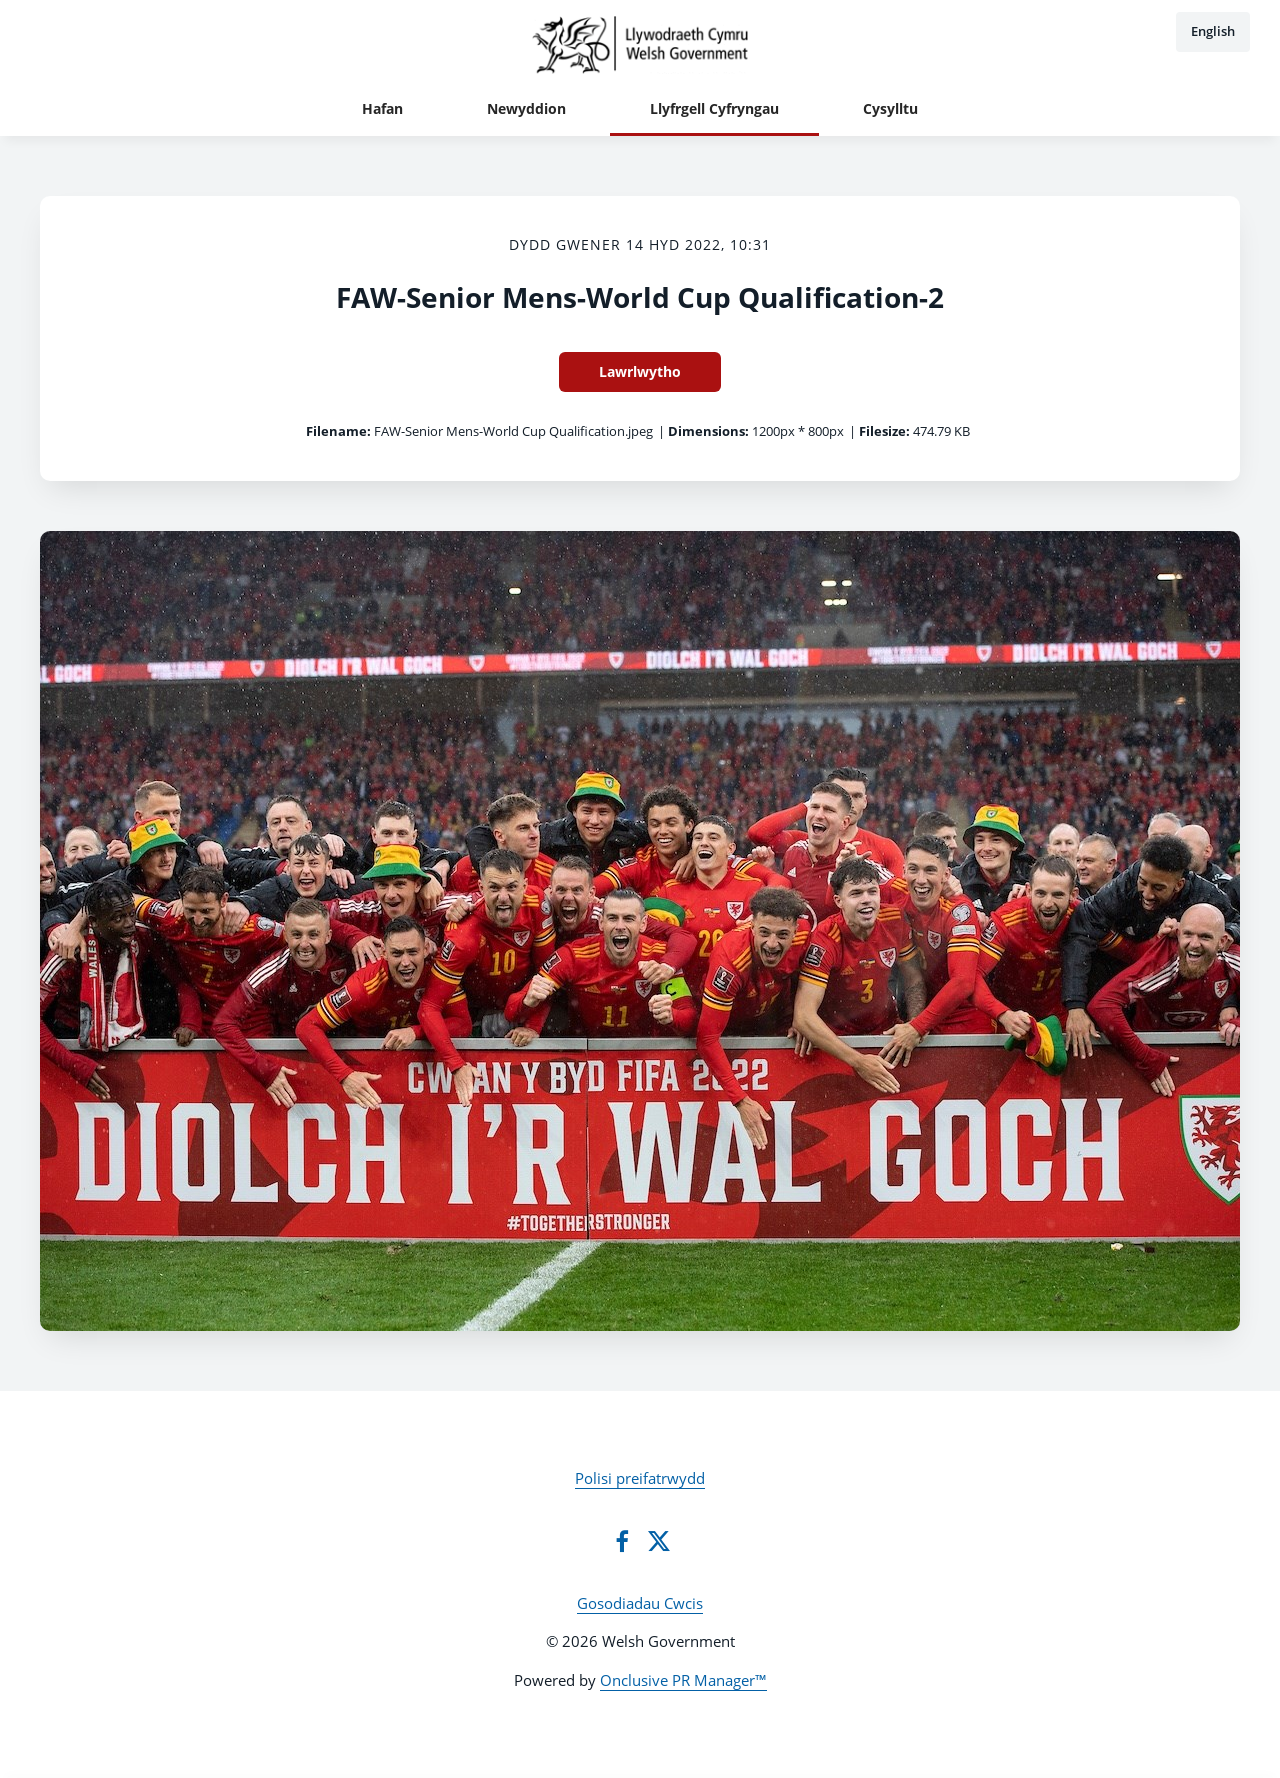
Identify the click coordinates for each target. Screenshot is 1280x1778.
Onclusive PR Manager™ (683, 1680)
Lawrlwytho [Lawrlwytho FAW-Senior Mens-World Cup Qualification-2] (640, 371)
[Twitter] (659, 1541)
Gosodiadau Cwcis (640, 1603)
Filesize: (884, 431)
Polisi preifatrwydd (640, 1478)
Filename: (338, 431)
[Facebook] (622, 1541)
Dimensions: (708, 431)
